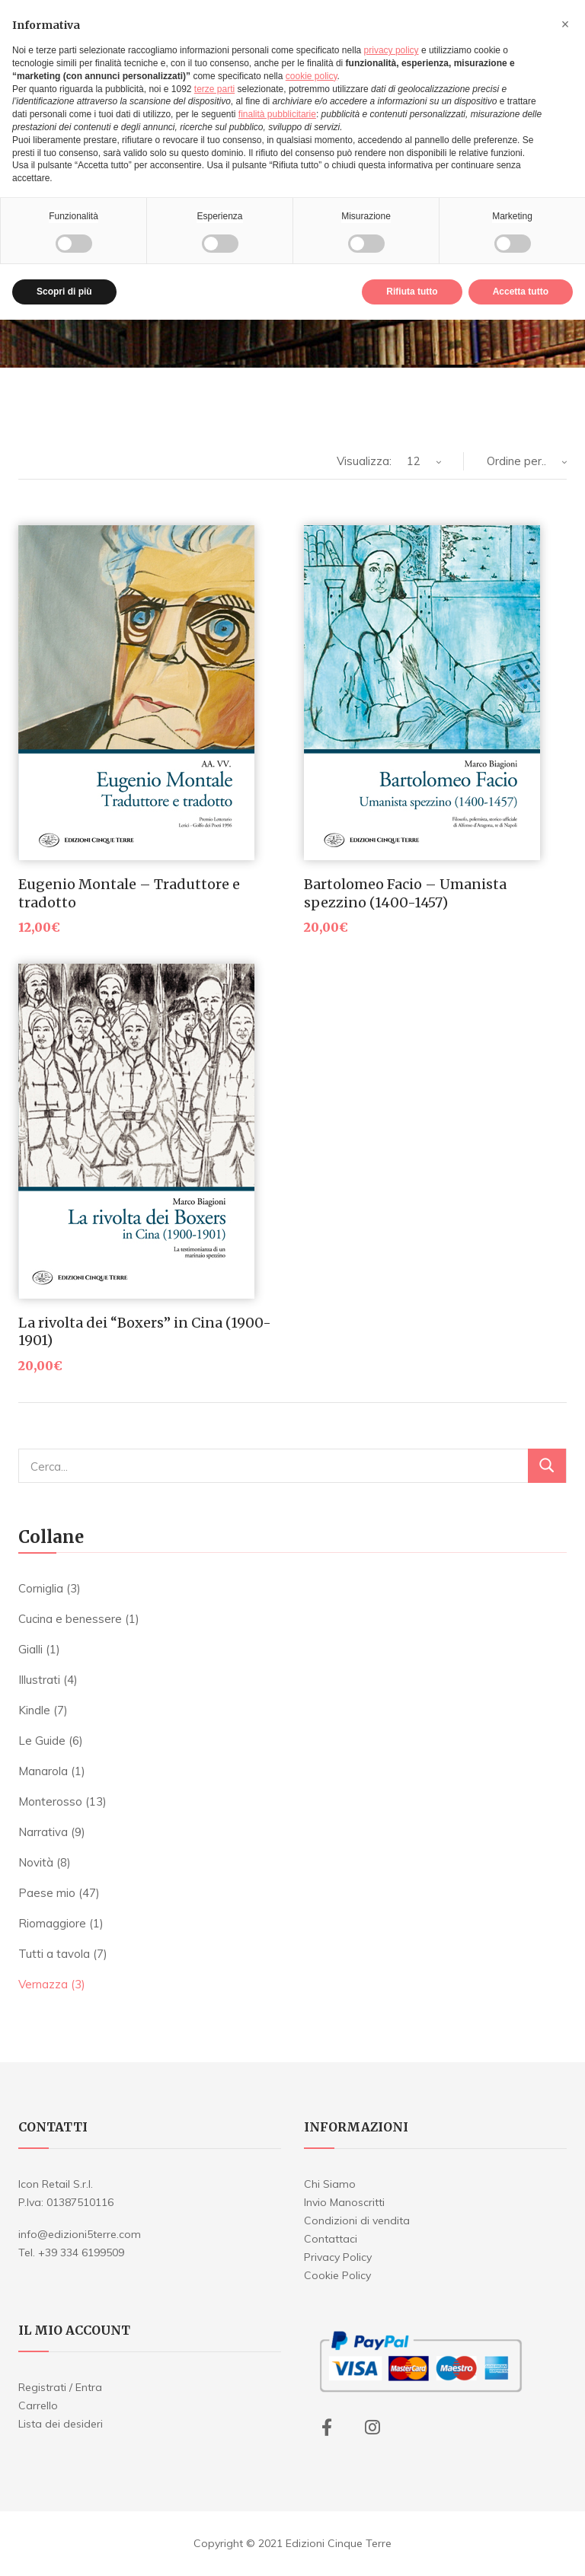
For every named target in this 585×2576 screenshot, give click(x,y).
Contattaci (330, 2239)
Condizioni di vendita (357, 2220)
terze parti (214, 89)
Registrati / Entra (60, 2387)
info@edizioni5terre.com (79, 2234)
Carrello (38, 2405)
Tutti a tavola (54, 1953)
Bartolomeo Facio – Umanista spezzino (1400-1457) (405, 892)
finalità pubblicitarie (277, 114)
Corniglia (40, 1588)
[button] (565, 24)
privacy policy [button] (391, 50)
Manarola (43, 1771)
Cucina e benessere (70, 1619)
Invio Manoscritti (344, 2202)
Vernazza (43, 1984)
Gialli (30, 1649)
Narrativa (43, 1832)
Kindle (34, 1710)
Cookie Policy (337, 2275)
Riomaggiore (52, 1923)
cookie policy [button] (311, 76)
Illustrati (39, 1679)
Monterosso (50, 1801)
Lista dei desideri (60, 2424)
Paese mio (46, 1893)
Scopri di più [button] (64, 291)
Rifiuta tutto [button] (411, 291)
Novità (35, 1862)
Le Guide (42, 1740)
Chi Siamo (330, 2184)
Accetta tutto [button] (520, 291)
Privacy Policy (338, 2257)
